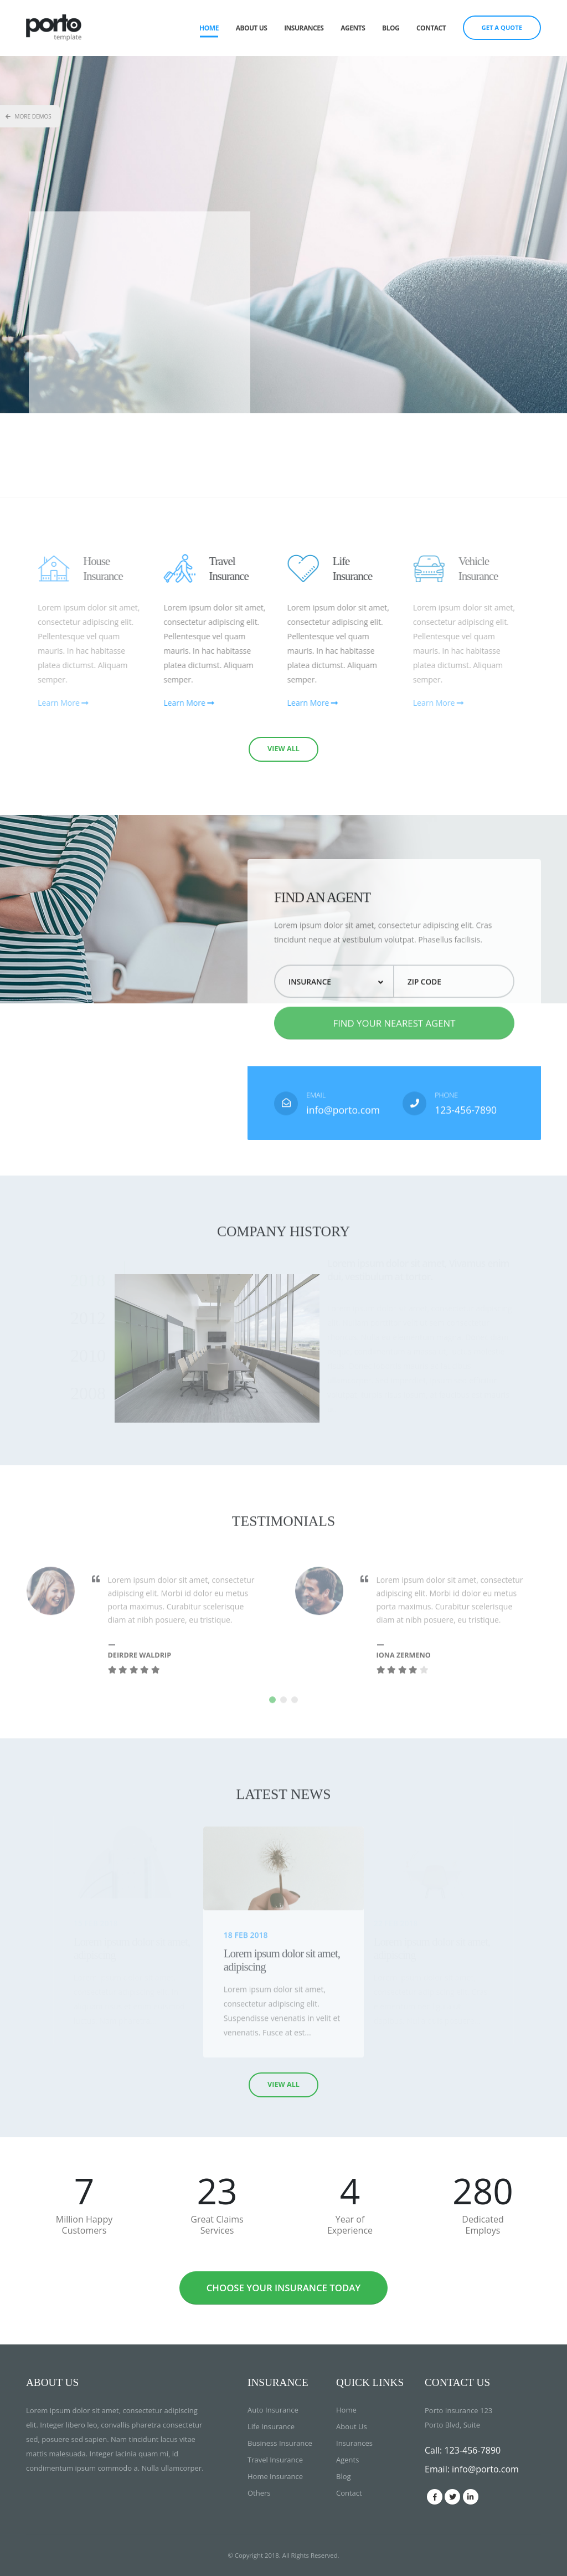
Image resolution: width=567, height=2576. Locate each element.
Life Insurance (271, 2426)
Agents (353, 28)
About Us (251, 28)
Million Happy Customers (84, 2225)
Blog (390, 28)
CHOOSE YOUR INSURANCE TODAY (284, 2287)
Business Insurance (280, 2443)
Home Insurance (275, 2476)
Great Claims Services (216, 2225)
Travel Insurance (275, 2460)
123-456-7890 (466, 1132)
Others (259, 2493)
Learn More (211, 702)
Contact (431, 28)
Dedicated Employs (482, 2225)
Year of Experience (350, 2225)
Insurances (303, 28)
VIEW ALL (283, 748)
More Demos (28, 116)
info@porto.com (343, 1132)
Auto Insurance (273, 2410)
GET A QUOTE (502, 27)
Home (209, 28)
